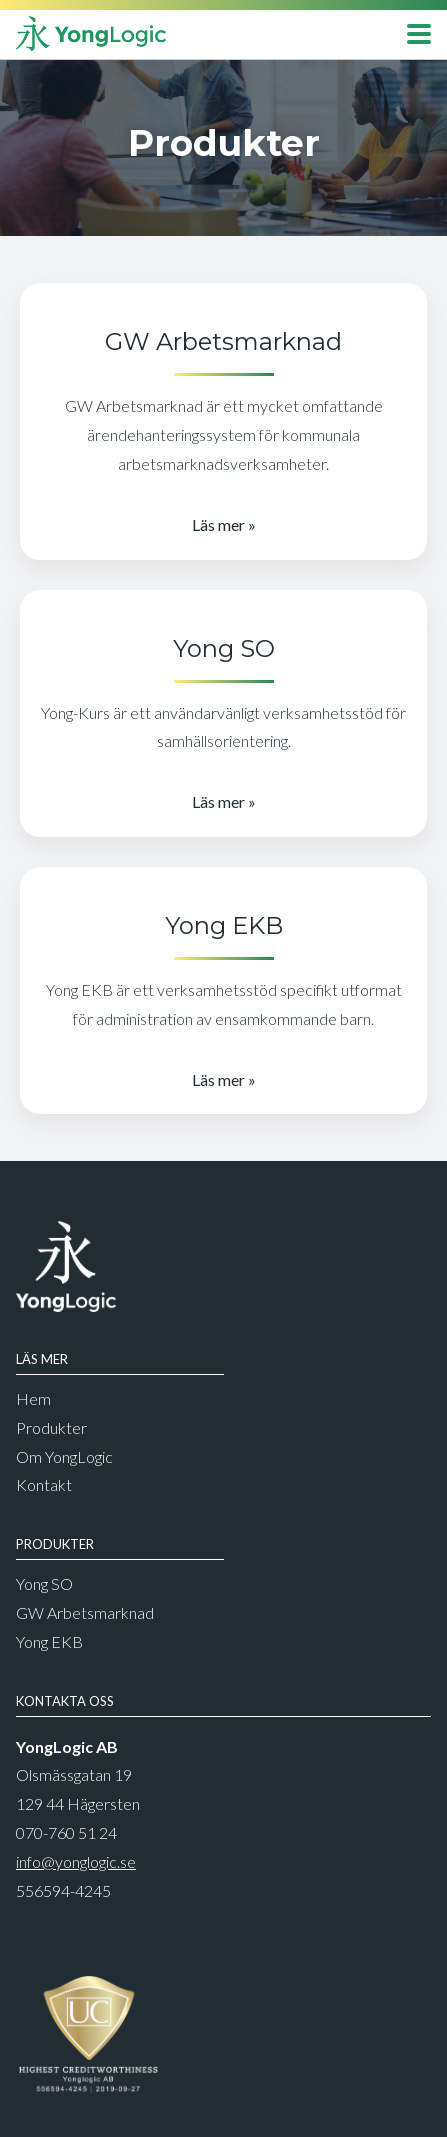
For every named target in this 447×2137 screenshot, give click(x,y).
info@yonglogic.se (76, 1861)
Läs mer (218, 524)
